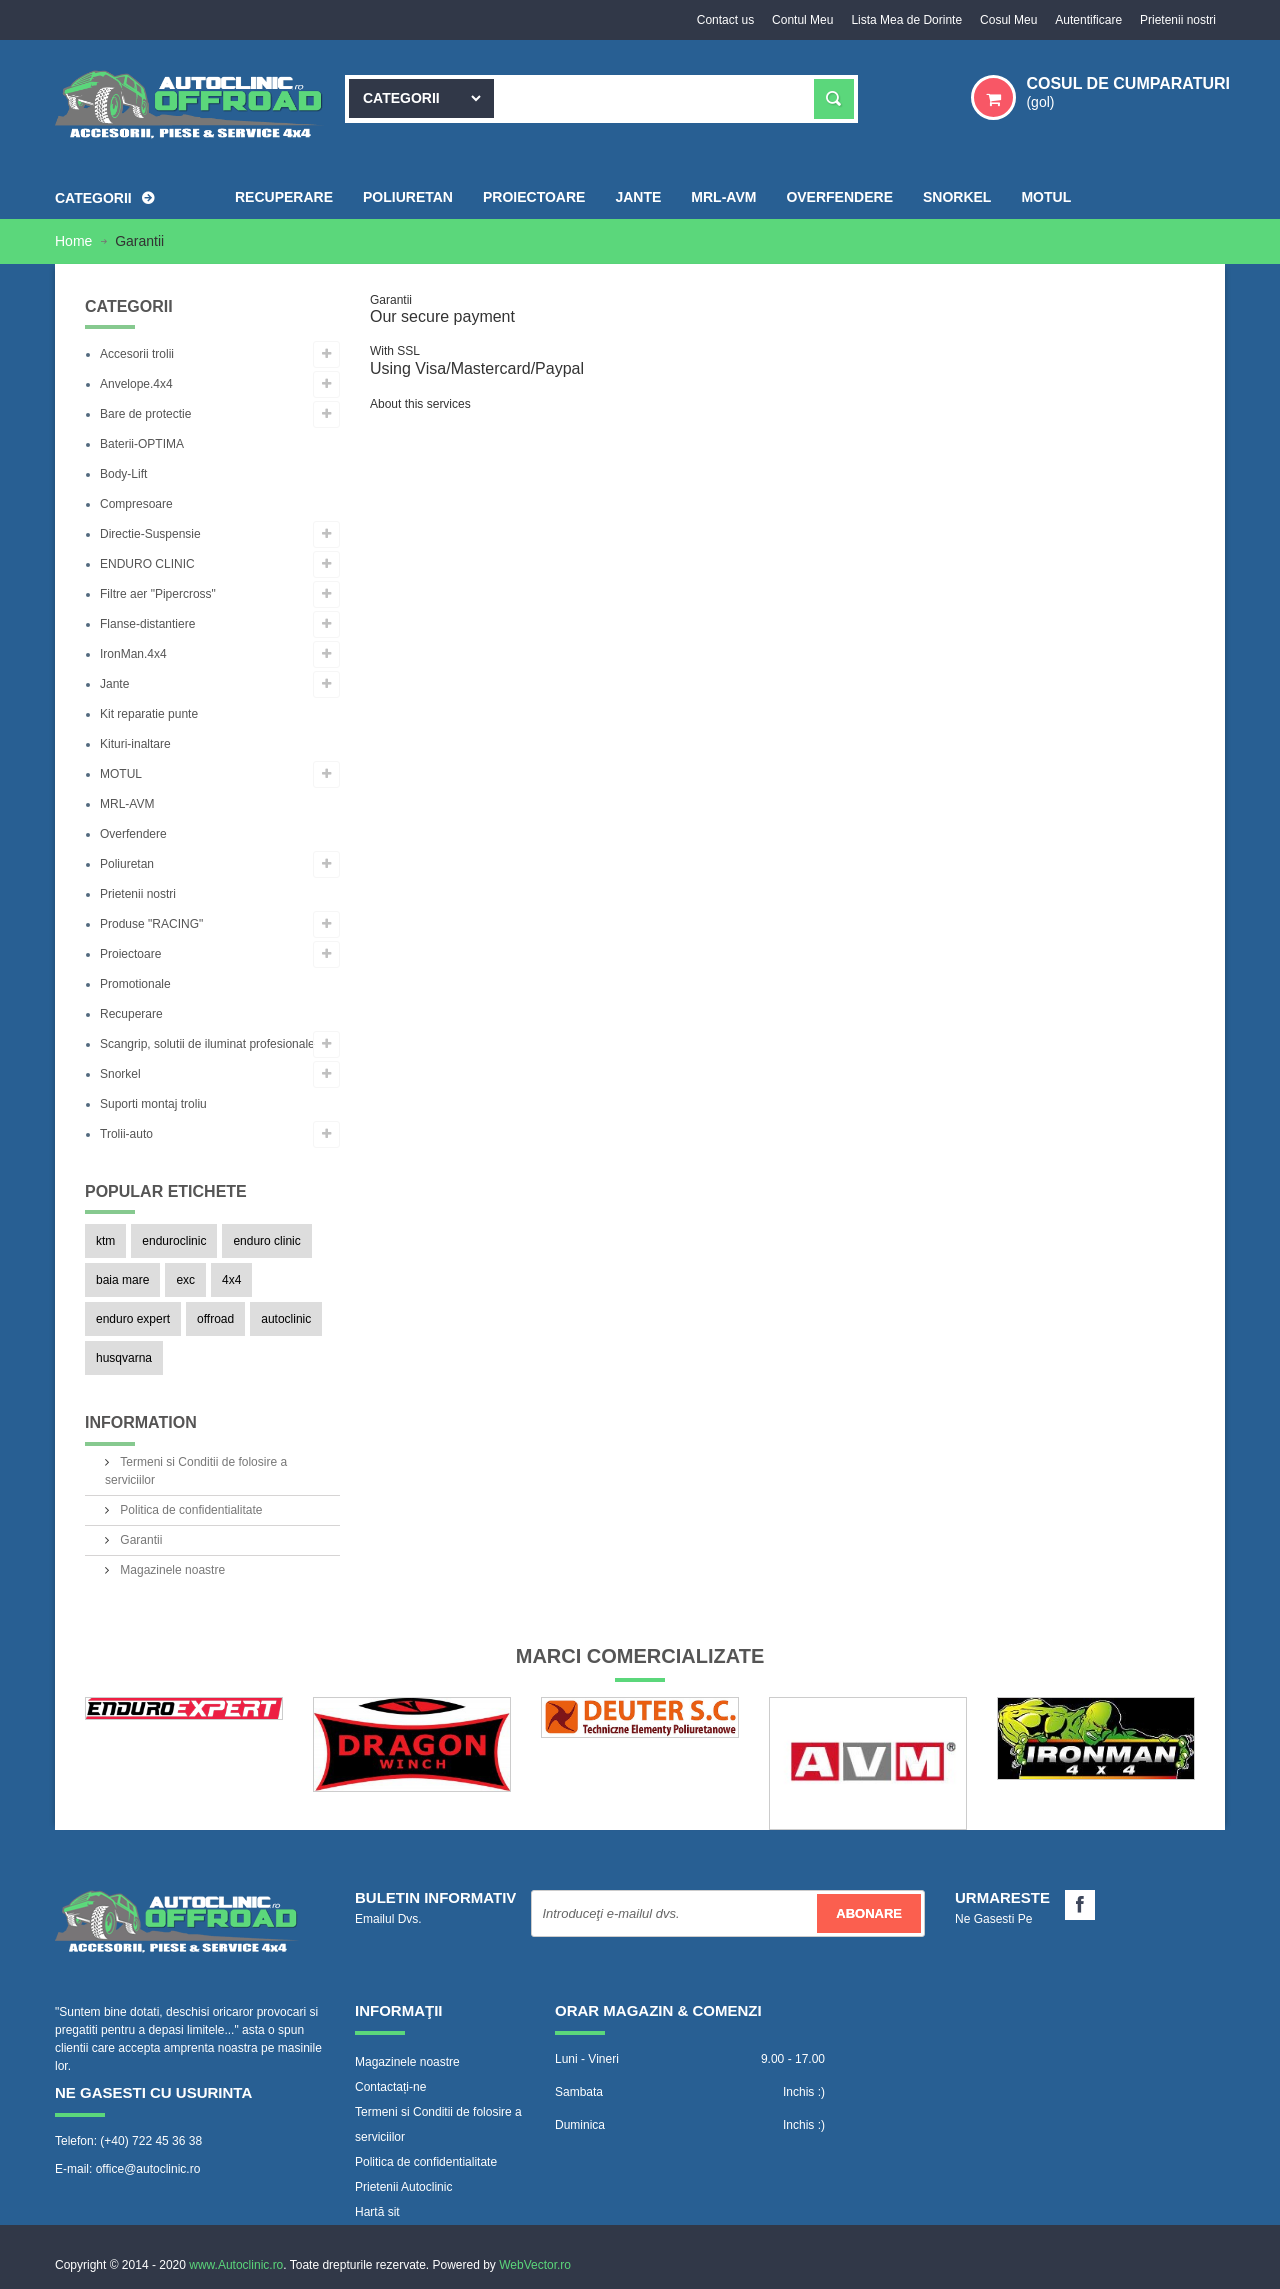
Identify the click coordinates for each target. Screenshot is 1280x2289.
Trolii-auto (126, 1134)
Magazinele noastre (171, 1569)
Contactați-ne (390, 2086)
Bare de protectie (145, 414)
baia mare (122, 1280)
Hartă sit (377, 2211)
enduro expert (133, 1319)
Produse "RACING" (151, 924)
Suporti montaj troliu (153, 1104)
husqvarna (124, 1358)
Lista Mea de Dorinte (899, 20)
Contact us (713, 20)
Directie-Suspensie (150, 534)
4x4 (231, 1280)
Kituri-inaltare (135, 744)
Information (141, 1422)
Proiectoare (130, 954)
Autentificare (1085, 20)
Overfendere (133, 834)
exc (185, 1280)
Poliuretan (127, 864)
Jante (114, 684)
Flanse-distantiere (147, 624)
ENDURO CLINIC (147, 564)
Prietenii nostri (1177, 20)
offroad (215, 1319)
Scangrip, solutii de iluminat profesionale (207, 1044)
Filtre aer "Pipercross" (158, 594)
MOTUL (121, 774)
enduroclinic (174, 1241)
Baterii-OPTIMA (142, 444)
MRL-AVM (127, 804)
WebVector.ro (535, 2264)
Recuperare (131, 1014)
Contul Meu (793, 20)
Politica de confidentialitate (189, 1509)
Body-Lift (123, 474)
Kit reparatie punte (149, 714)
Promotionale (135, 984)
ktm (105, 1241)
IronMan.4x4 (133, 654)
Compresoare (136, 504)
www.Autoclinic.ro (236, 2264)
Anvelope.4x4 (136, 384)
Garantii (139, 1539)
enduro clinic (266, 1241)
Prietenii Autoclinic (403, 2186)
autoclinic (286, 1319)
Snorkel (120, 1074)
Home (75, 241)
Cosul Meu (1003, 20)
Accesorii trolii (137, 354)
